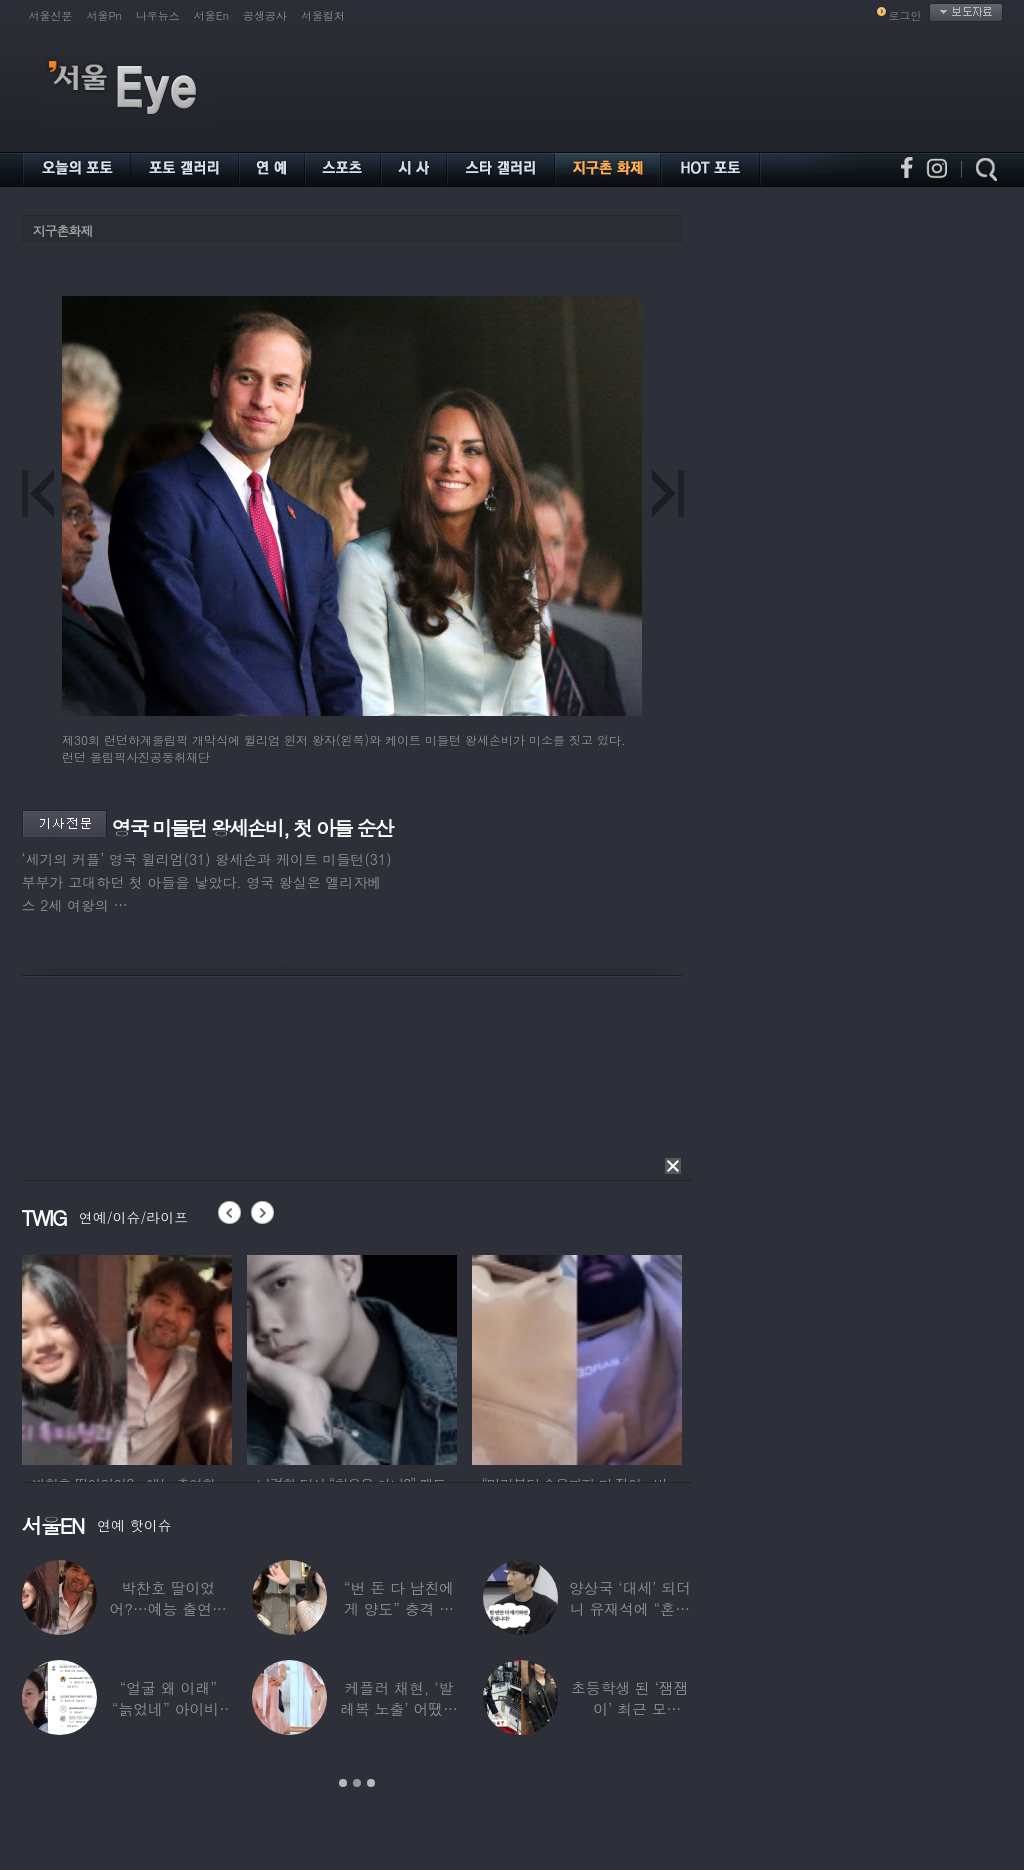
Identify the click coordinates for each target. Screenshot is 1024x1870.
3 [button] (371, 1783)
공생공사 (265, 15)
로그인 (905, 15)
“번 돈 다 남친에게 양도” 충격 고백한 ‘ (399, 1608)
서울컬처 (323, 15)
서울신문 (51, 15)
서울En (211, 15)
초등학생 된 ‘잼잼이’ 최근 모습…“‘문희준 (630, 1708)
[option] (127, 1357)
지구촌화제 (63, 230)
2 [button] (357, 1783)
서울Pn (104, 15)
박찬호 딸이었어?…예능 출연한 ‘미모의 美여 (167, 1608)
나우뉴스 (158, 15)
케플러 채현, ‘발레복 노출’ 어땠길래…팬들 (399, 1708)
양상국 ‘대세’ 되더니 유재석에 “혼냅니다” (630, 1608)
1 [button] (343, 1783)
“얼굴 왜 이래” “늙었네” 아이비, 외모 (168, 1708)
